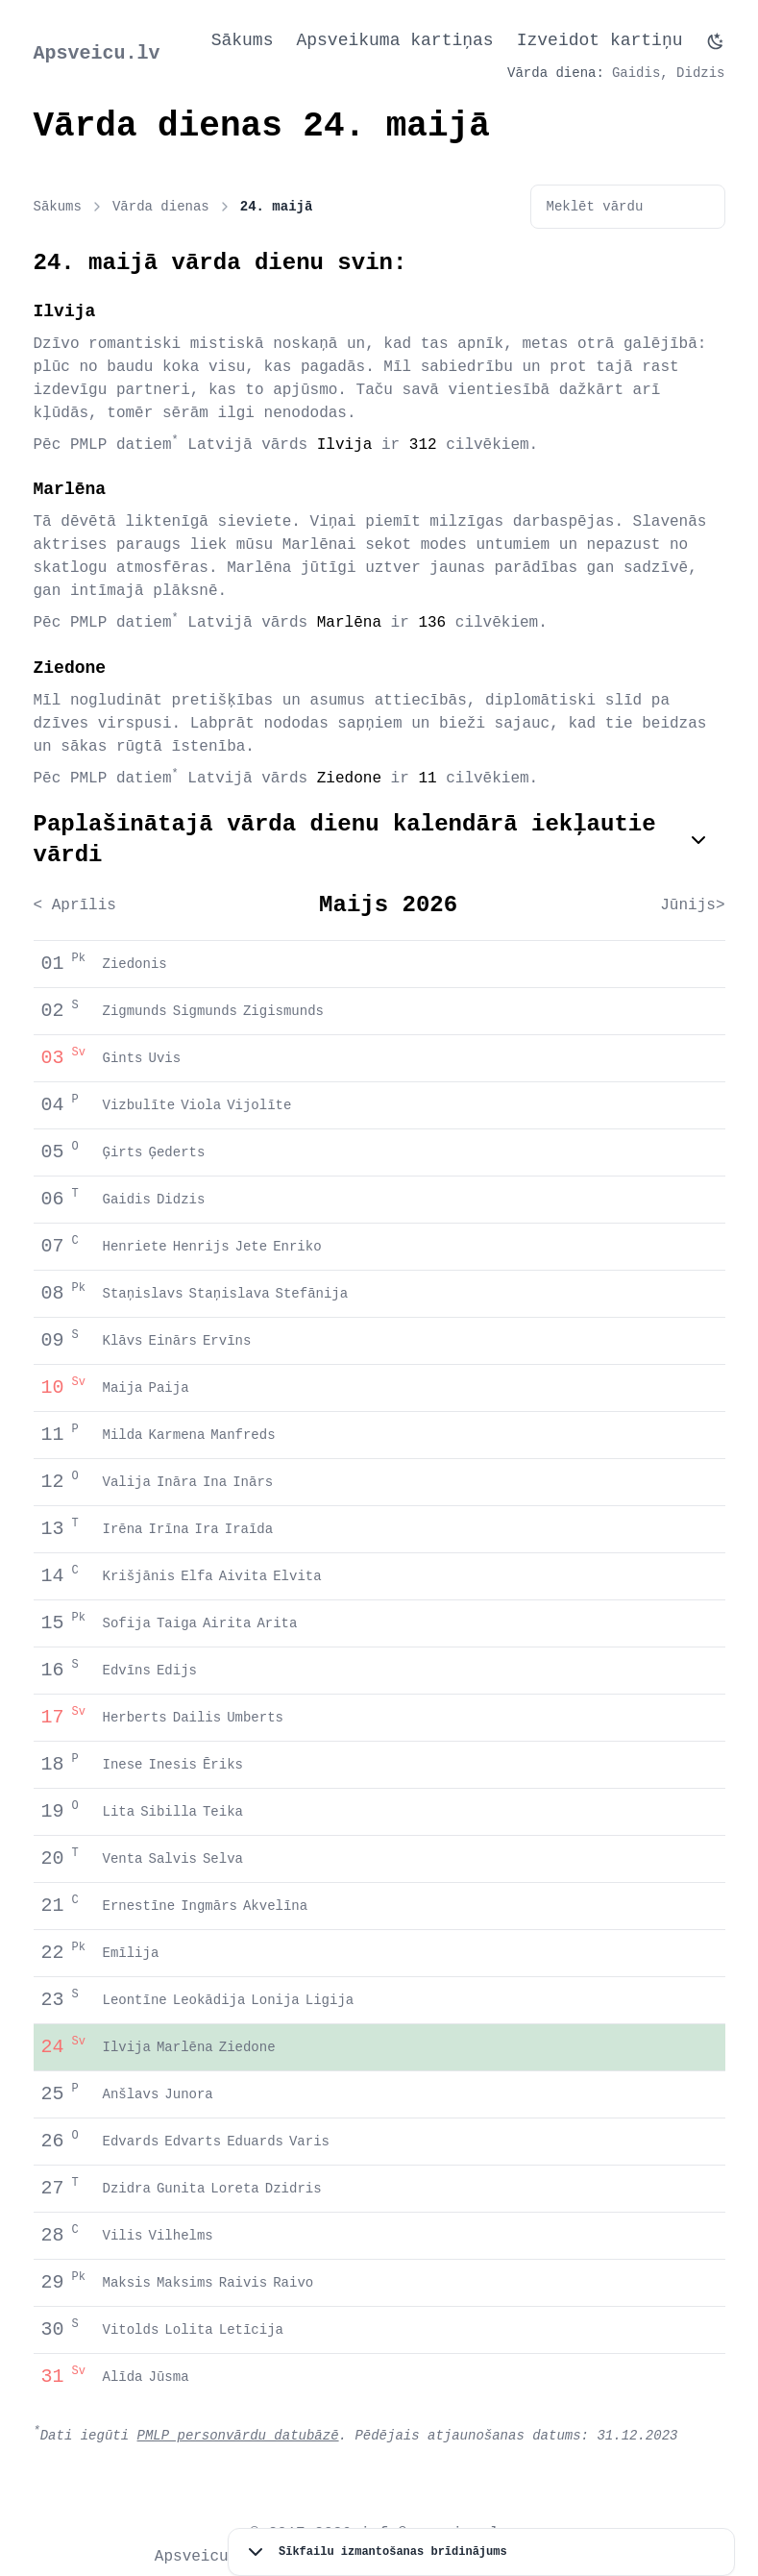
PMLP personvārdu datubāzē (238, 2435)
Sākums (242, 40)
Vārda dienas (172, 206)
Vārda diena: (555, 73)
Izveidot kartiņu (600, 40)
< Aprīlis (75, 905)
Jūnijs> (692, 905)
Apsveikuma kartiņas (394, 40)
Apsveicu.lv (97, 53)
